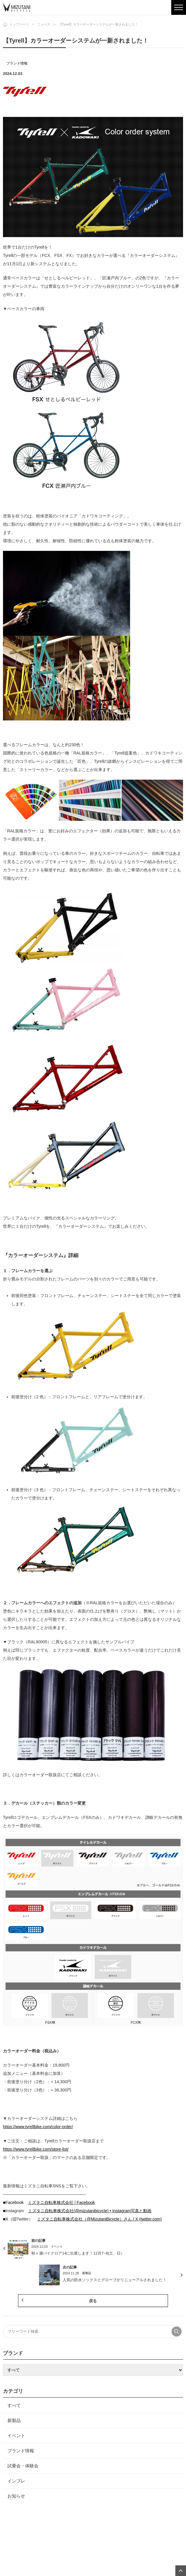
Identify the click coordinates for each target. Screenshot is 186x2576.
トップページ (19, 24)
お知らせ (16, 2495)
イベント (16, 2435)
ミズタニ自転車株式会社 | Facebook (61, 2202)
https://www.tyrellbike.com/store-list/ (36, 2149)
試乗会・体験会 (22, 2465)
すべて (14, 2405)
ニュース (43, 24)
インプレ (16, 2480)
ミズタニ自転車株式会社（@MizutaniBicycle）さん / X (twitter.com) (99, 2219)
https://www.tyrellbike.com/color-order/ (38, 2126)
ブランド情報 (17, 63)
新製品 (14, 2420)
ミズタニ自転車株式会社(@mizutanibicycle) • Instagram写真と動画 (89, 2210)
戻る (93, 2301)
